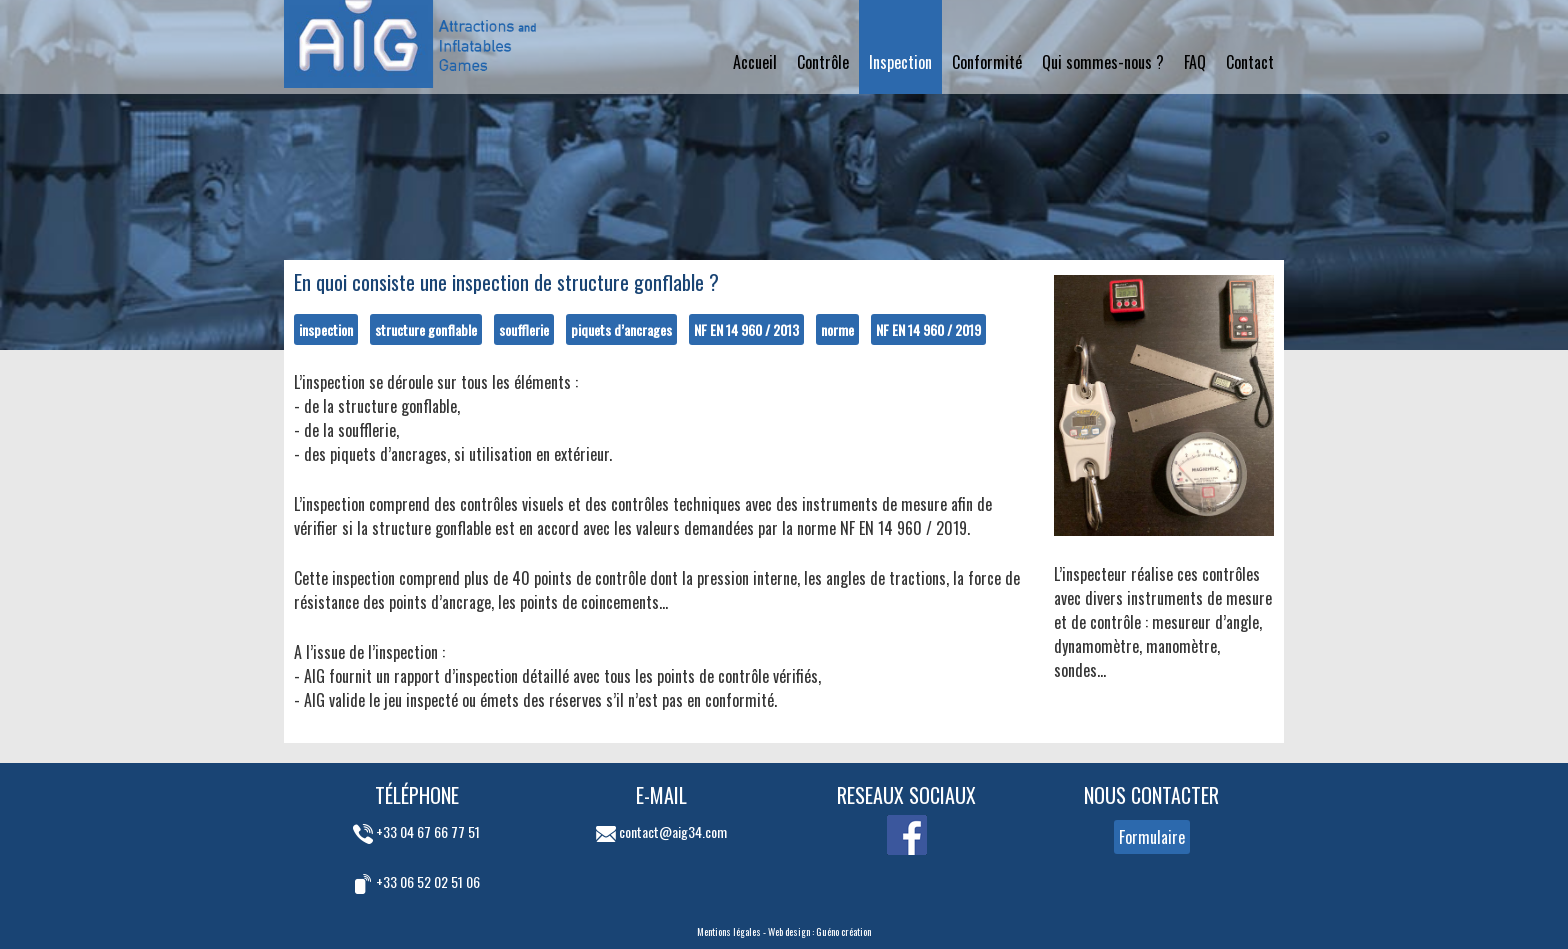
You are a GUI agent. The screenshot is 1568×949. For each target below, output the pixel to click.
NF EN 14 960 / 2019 (928, 329)
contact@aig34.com (661, 831)
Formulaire (1152, 837)
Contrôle (823, 62)
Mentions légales (729, 931)
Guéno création (843, 931)
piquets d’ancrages (621, 329)
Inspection (900, 62)
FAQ (1195, 62)
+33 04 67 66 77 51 (416, 831)
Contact (1250, 62)
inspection (326, 329)
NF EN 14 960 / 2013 (746, 329)
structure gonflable (426, 329)
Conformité (987, 62)
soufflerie (524, 329)
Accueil (755, 62)
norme (837, 329)
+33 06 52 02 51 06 (416, 881)
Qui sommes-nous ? (1103, 62)
